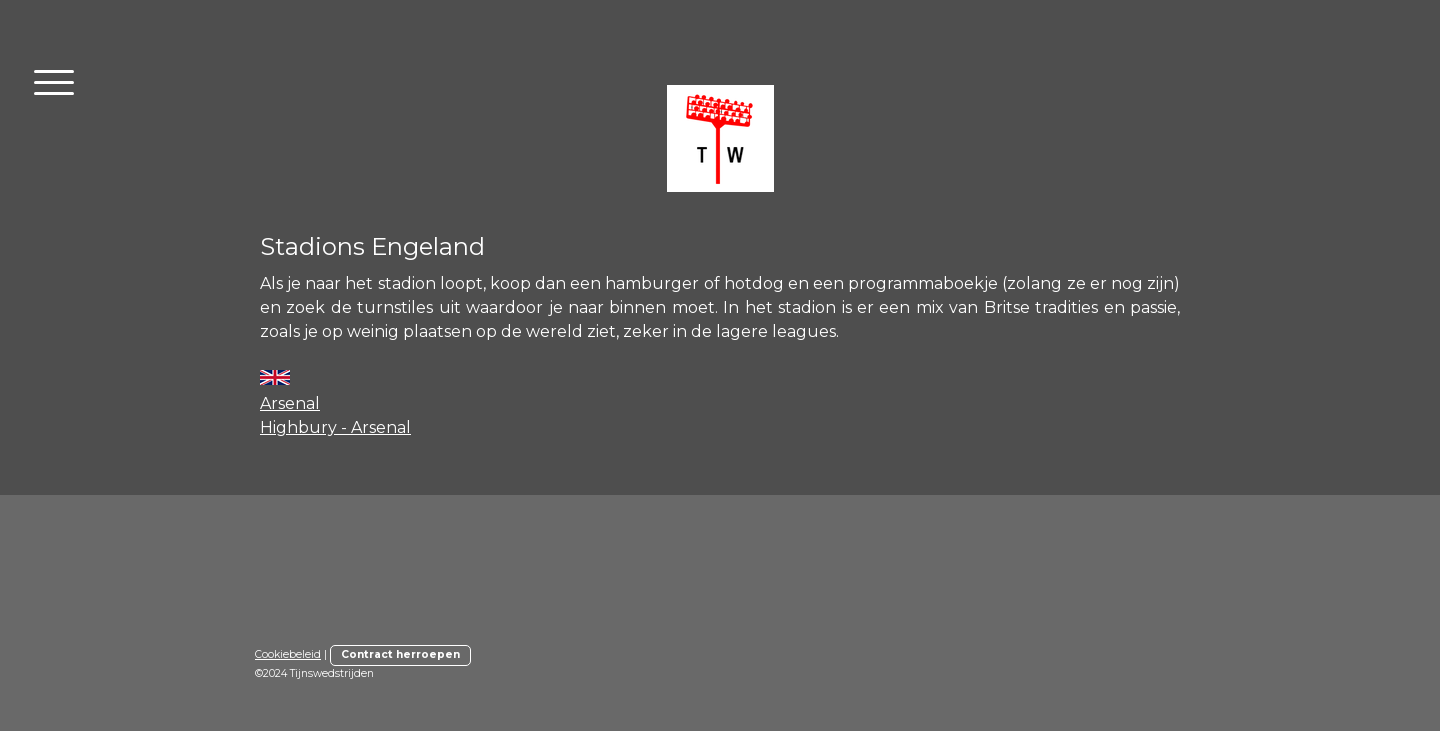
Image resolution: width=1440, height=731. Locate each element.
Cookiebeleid (288, 654)
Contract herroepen (400, 654)
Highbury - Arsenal (335, 427)
